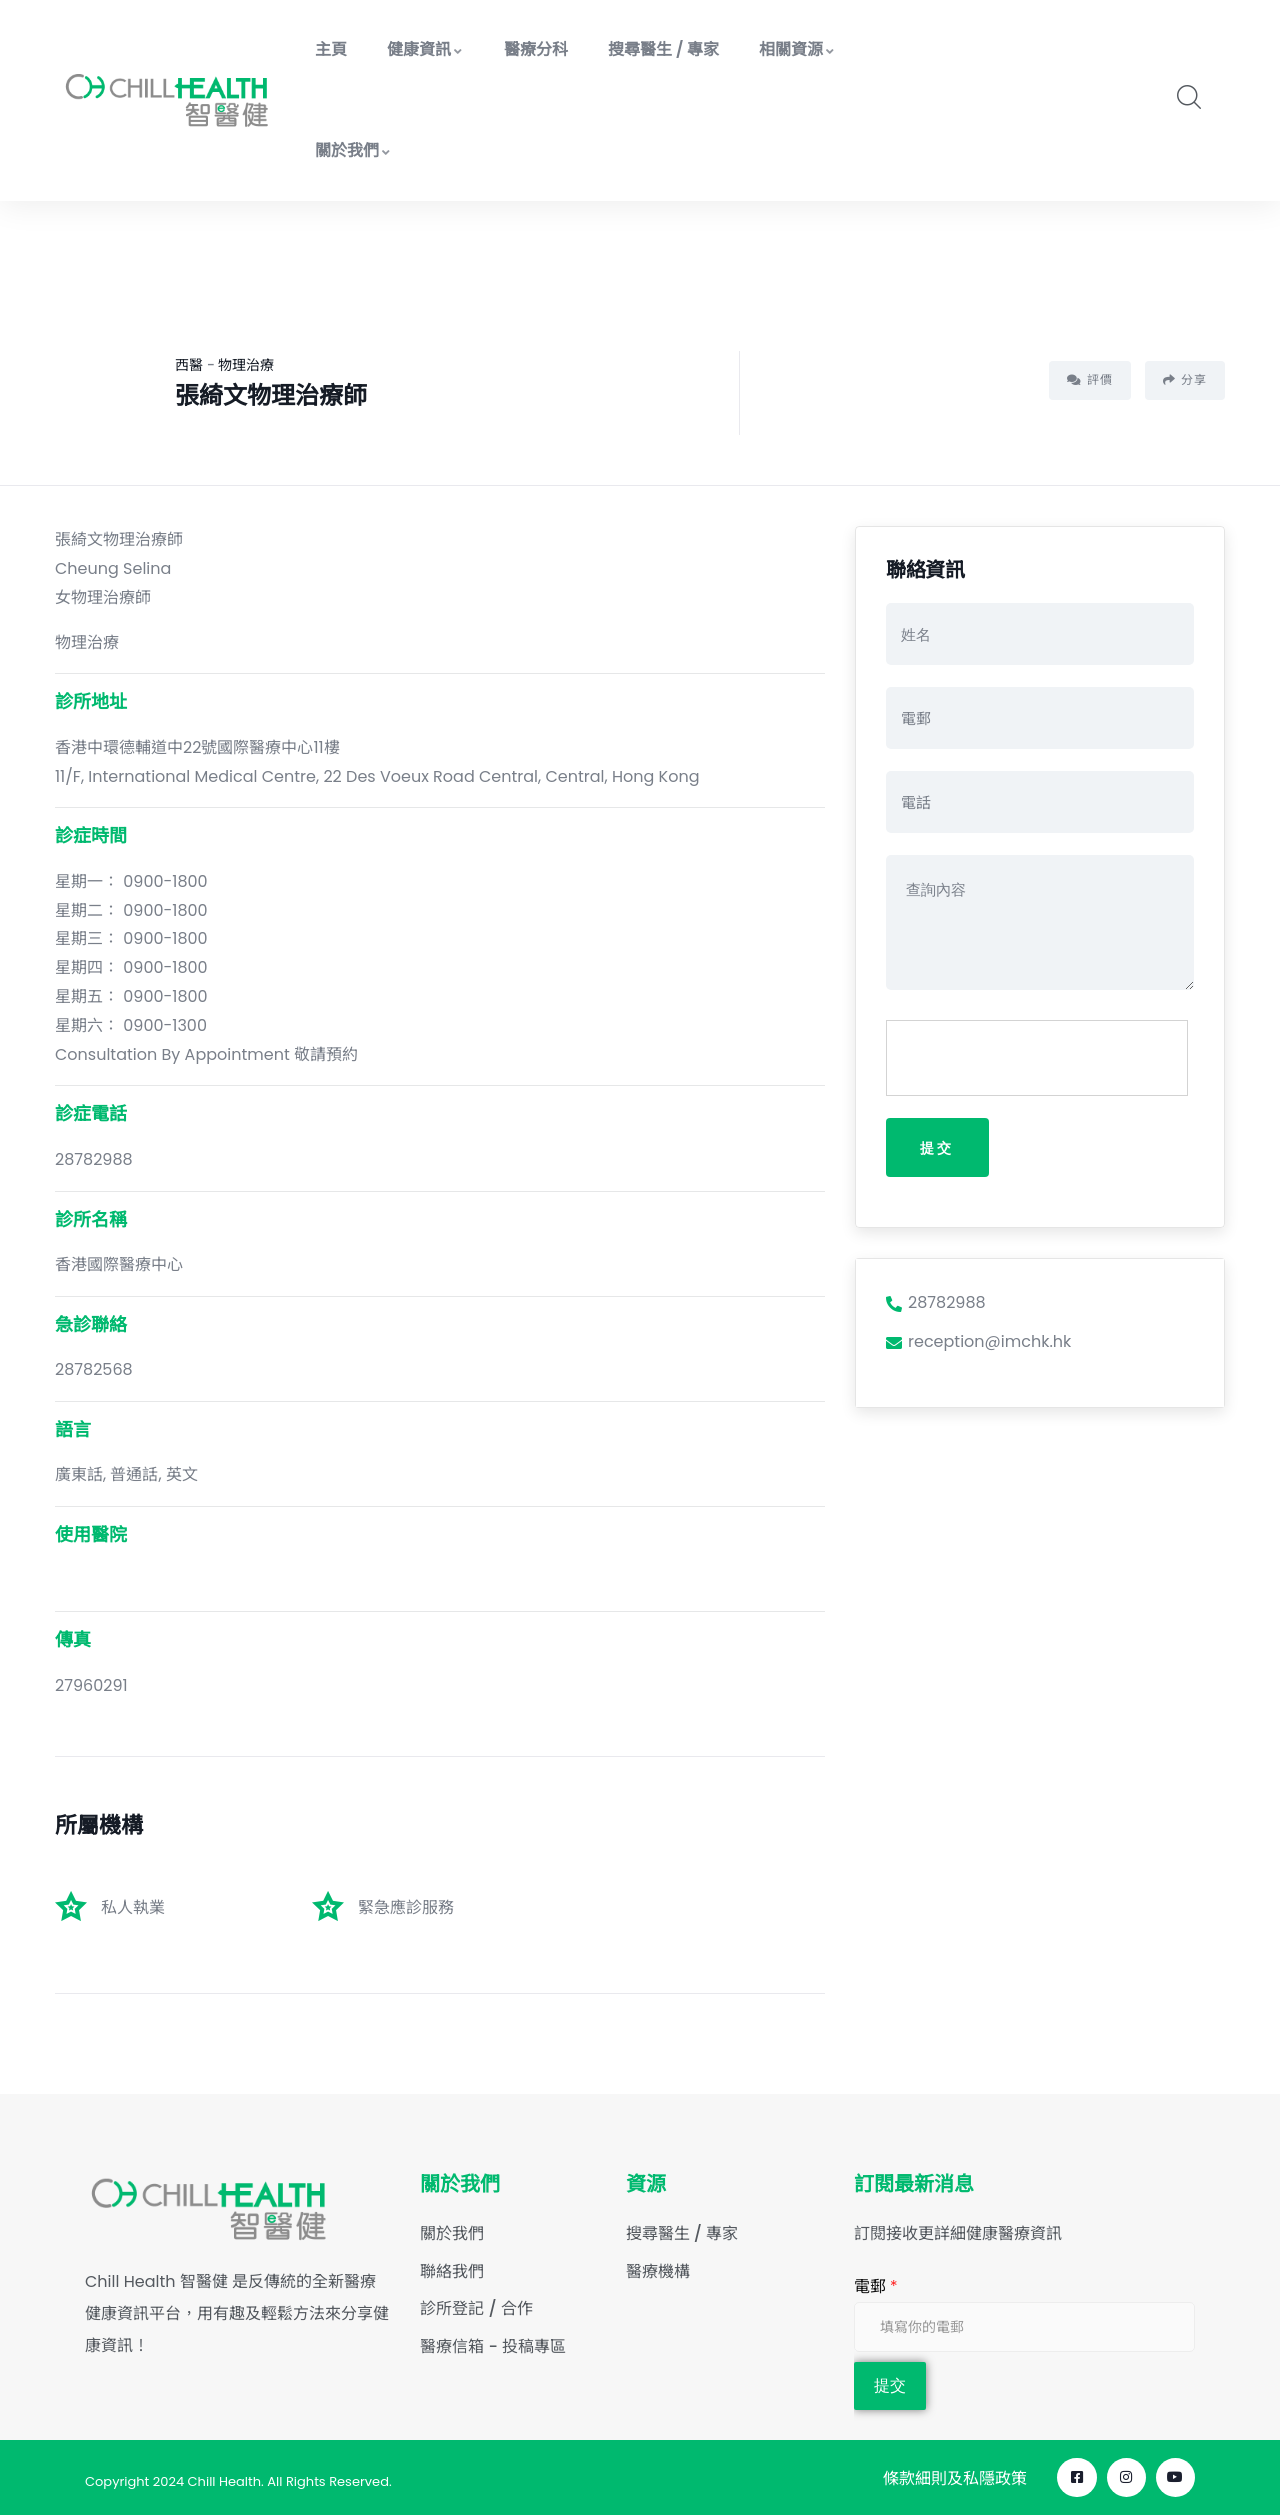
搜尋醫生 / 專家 (663, 49)
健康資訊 (425, 49)
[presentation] (1038, 1059)
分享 (1185, 379)
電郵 (876, 2286)
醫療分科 (536, 49)
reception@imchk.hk (978, 1342)
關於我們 (353, 150)
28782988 (936, 1303)
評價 (1090, 379)
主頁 (331, 49)
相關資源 (797, 49)
